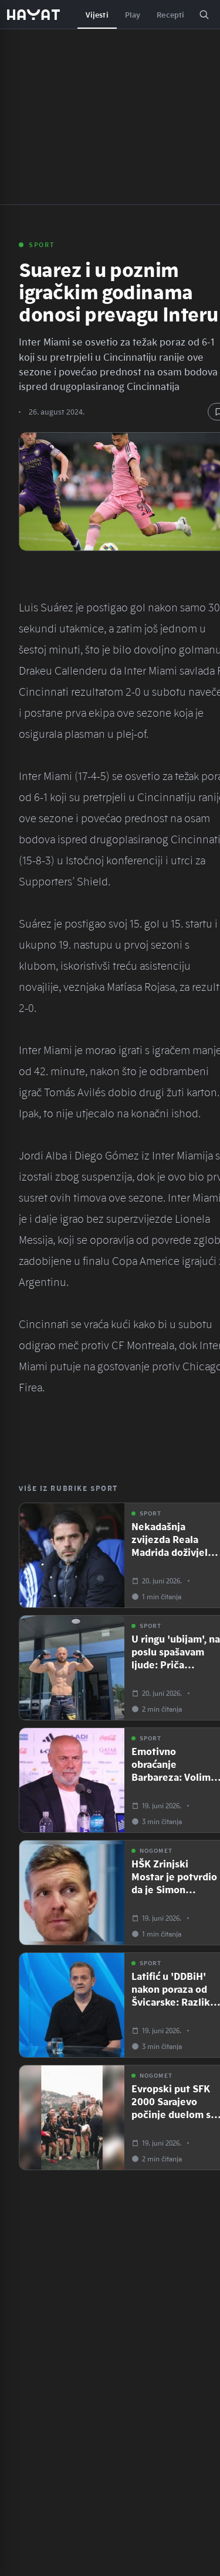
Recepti (170, 14)
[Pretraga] (203, 15)
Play (133, 14)
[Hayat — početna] (33, 14)
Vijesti (97, 14)
